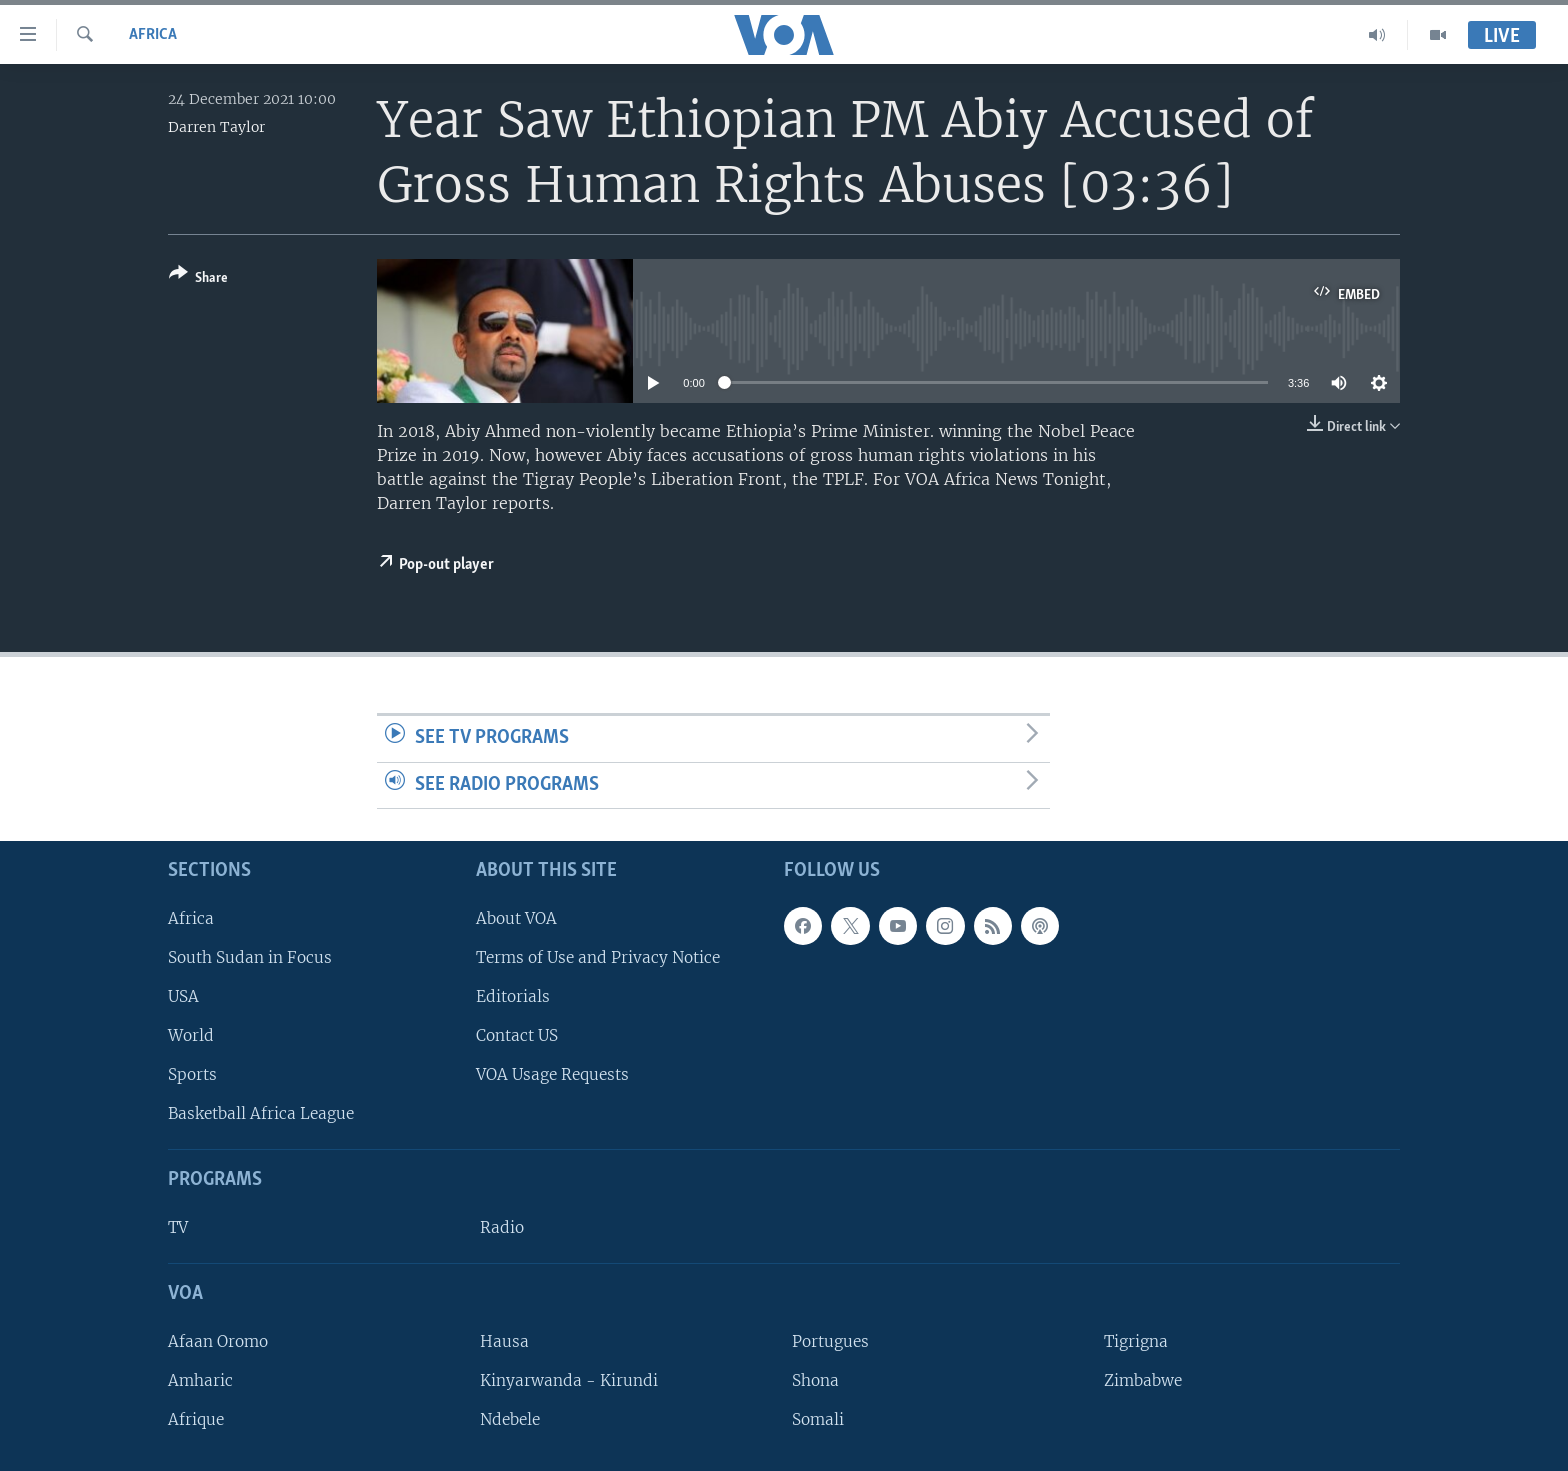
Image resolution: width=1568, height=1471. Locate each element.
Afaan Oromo (218, 1341)
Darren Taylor (216, 127)
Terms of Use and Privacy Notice (598, 957)
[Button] (198, 279)
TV (178, 1227)
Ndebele (510, 1419)
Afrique (196, 1419)
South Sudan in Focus (250, 957)
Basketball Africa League (261, 1114)
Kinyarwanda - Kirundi (569, 1380)
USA (183, 996)
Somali (818, 1419)
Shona (815, 1380)
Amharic (200, 1380)
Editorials (513, 996)
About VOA (516, 918)
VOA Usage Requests (552, 1074)
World (191, 1035)
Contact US (517, 1035)
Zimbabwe (1143, 1380)
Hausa (504, 1341)
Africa (153, 35)
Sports (192, 1074)
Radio (502, 1227)
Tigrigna (1136, 1341)
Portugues (830, 1341)
